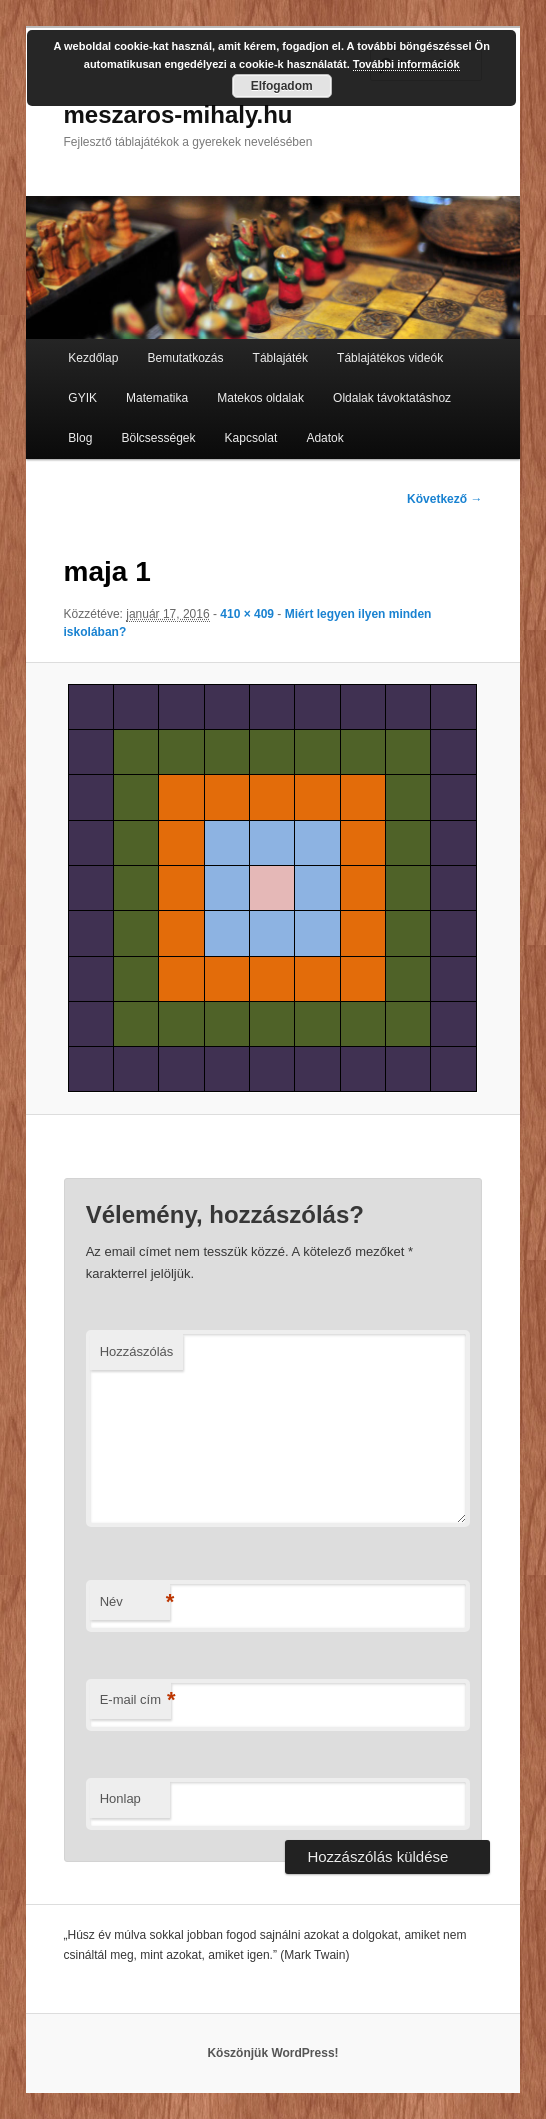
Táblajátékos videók (390, 358)
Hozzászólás (137, 1351)
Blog (80, 438)
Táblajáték (280, 358)
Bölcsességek (158, 438)
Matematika (157, 398)
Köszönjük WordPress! (272, 2053)
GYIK (82, 398)
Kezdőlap (93, 358)
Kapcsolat (251, 438)
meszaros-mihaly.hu (178, 114)
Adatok (324, 438)
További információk (406, 64)
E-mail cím (135, 1700)
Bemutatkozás (185, 358)
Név (135, 1602)
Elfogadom (282, 86)
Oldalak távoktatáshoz (392, 398)
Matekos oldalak (260, 398)
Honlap (120, 1798)
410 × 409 (247, 614)
